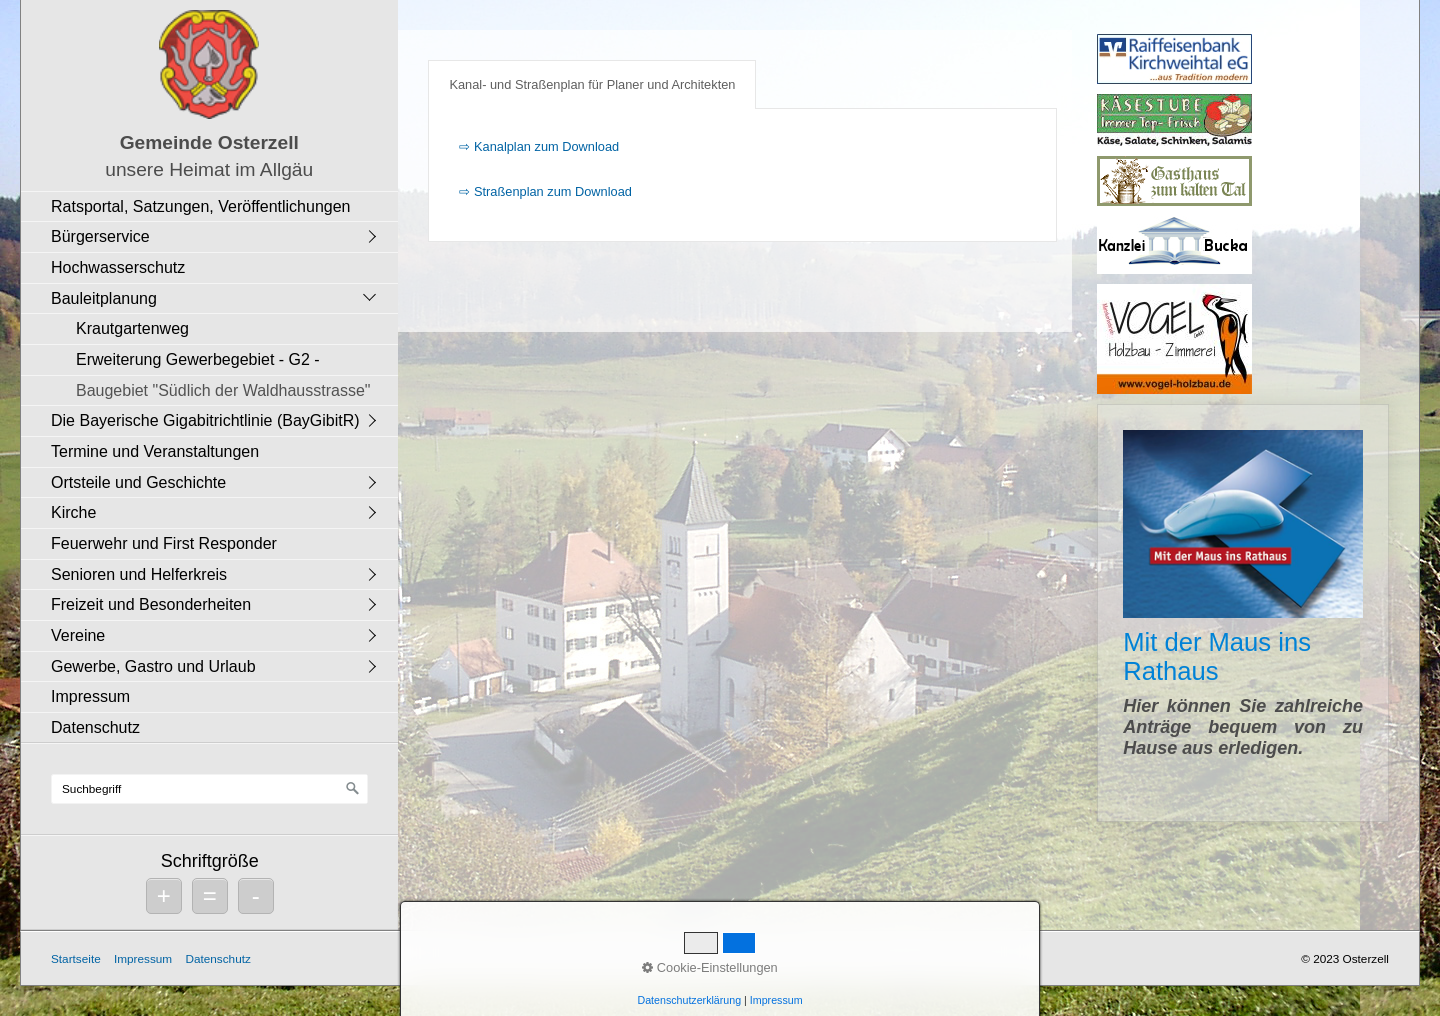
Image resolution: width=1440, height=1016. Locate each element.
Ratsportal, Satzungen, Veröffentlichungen (200, 206)
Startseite (76, 958)
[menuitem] (214, 206)
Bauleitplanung (104, 298)
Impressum (90, 696)
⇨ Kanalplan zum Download (539, 146)
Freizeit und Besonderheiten (151, 604)
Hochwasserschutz (118, 267)
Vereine (78, 635)
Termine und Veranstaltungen (155, 451)
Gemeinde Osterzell (209, 142)
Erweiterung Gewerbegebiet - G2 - (198, 359)
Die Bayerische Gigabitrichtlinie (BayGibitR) (205, 420)
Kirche (73, 512)
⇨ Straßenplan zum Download (545, 191)
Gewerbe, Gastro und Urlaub (153, 666)
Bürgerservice (100, 236)
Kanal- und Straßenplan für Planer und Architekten (592, 84)
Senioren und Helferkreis (139, 574)
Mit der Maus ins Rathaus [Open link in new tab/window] (1243, 613)
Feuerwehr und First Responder (164, 543)
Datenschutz (95, 727)
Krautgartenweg (132, 328)
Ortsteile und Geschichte (138, 482)
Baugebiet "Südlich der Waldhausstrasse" (223, 390)
